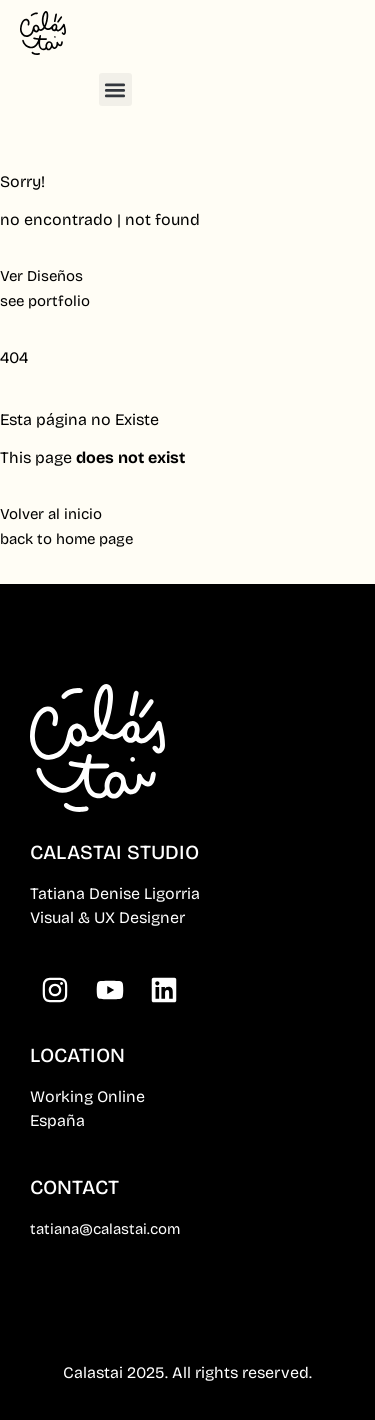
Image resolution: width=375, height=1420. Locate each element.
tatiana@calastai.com (105, 1229)
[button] (115, 89)
